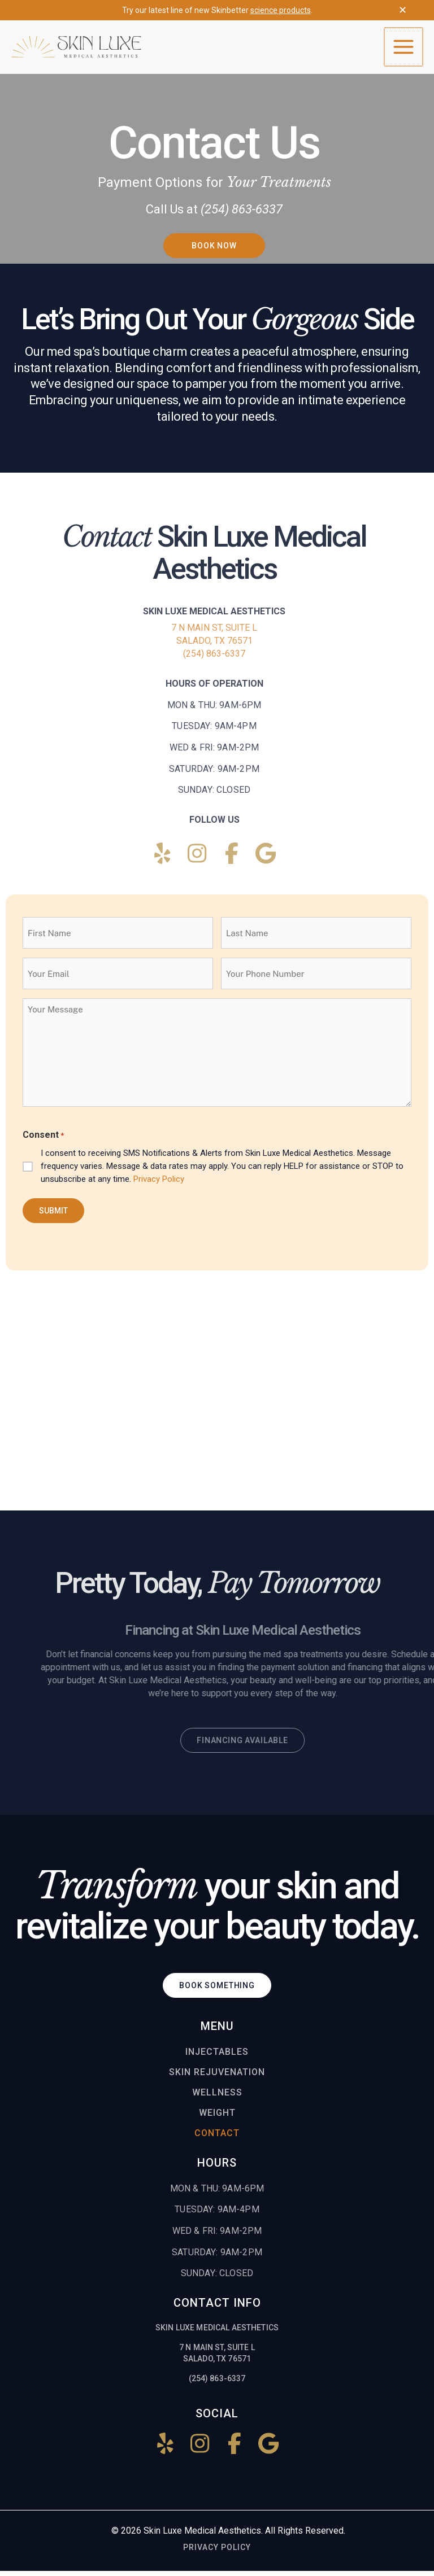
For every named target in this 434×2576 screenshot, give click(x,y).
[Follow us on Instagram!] (197, 859)
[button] (214, 251)
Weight (217, 2118)
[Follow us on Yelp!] (163, 859)
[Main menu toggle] (404, 49)
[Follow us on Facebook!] (231, 859)
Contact (217, 2138)
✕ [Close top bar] (402, 10)
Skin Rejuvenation (217, 2077)
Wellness (217, 2098)
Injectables (217, 2057)
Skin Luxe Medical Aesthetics (202, 2536)
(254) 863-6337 (214, 659)
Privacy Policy (158, 1185)
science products (280, 10)
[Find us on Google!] (265, 859)
